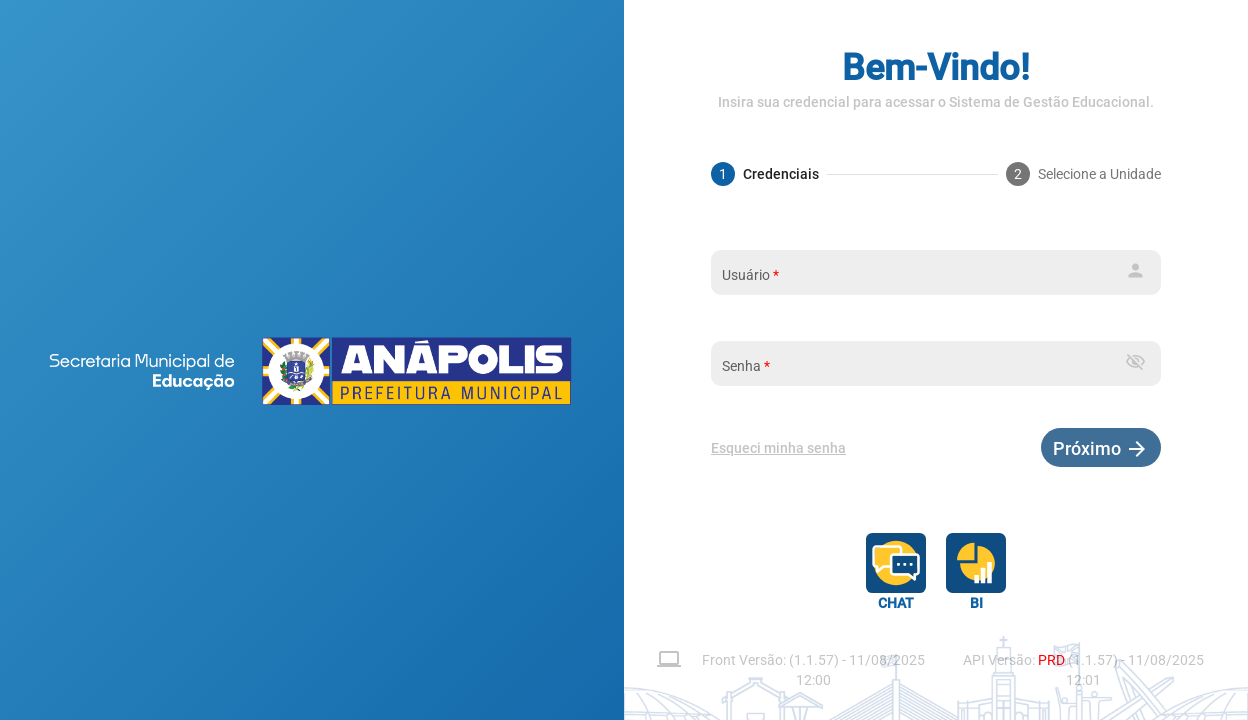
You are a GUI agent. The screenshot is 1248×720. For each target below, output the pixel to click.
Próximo (1089, 448)
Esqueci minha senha (778, 448)
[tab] (765, 174)
